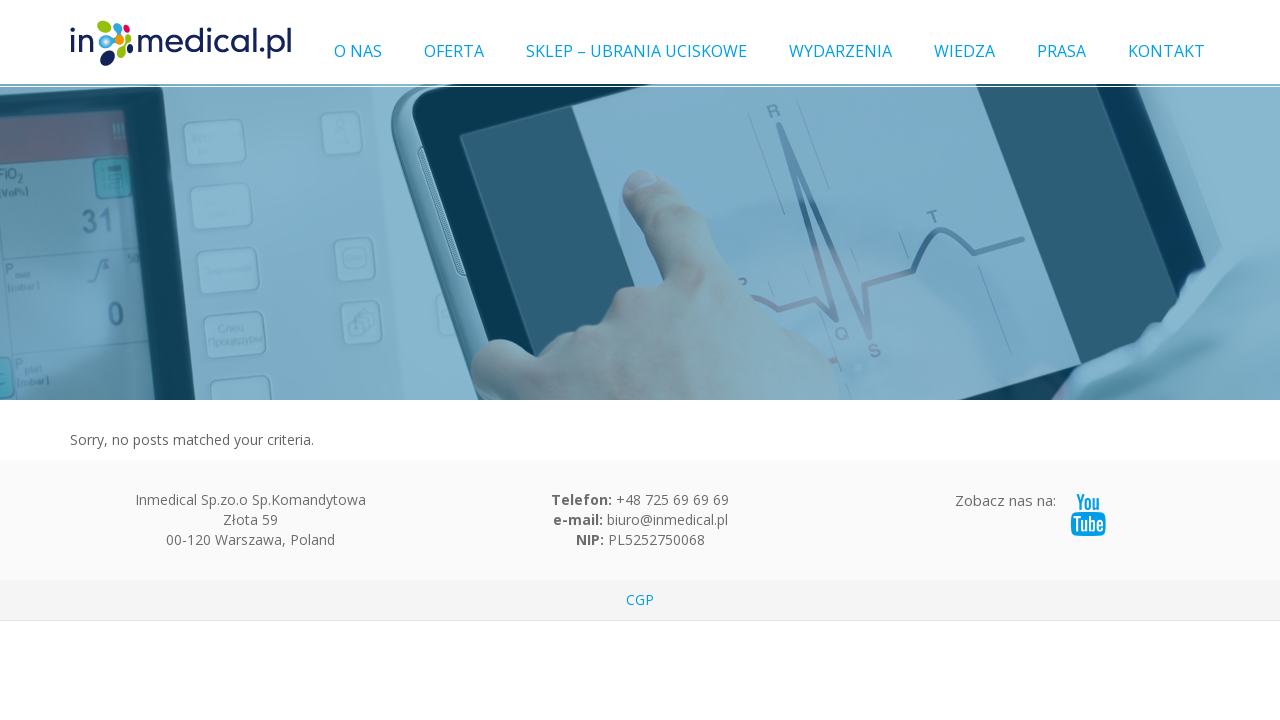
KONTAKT (1166, 51)
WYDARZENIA (840, 51)
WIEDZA (964, 51)
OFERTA (454, 51)
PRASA (1061, 51)
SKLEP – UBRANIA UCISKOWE (636, 51)
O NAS (358, 51)
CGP (640, 599)
